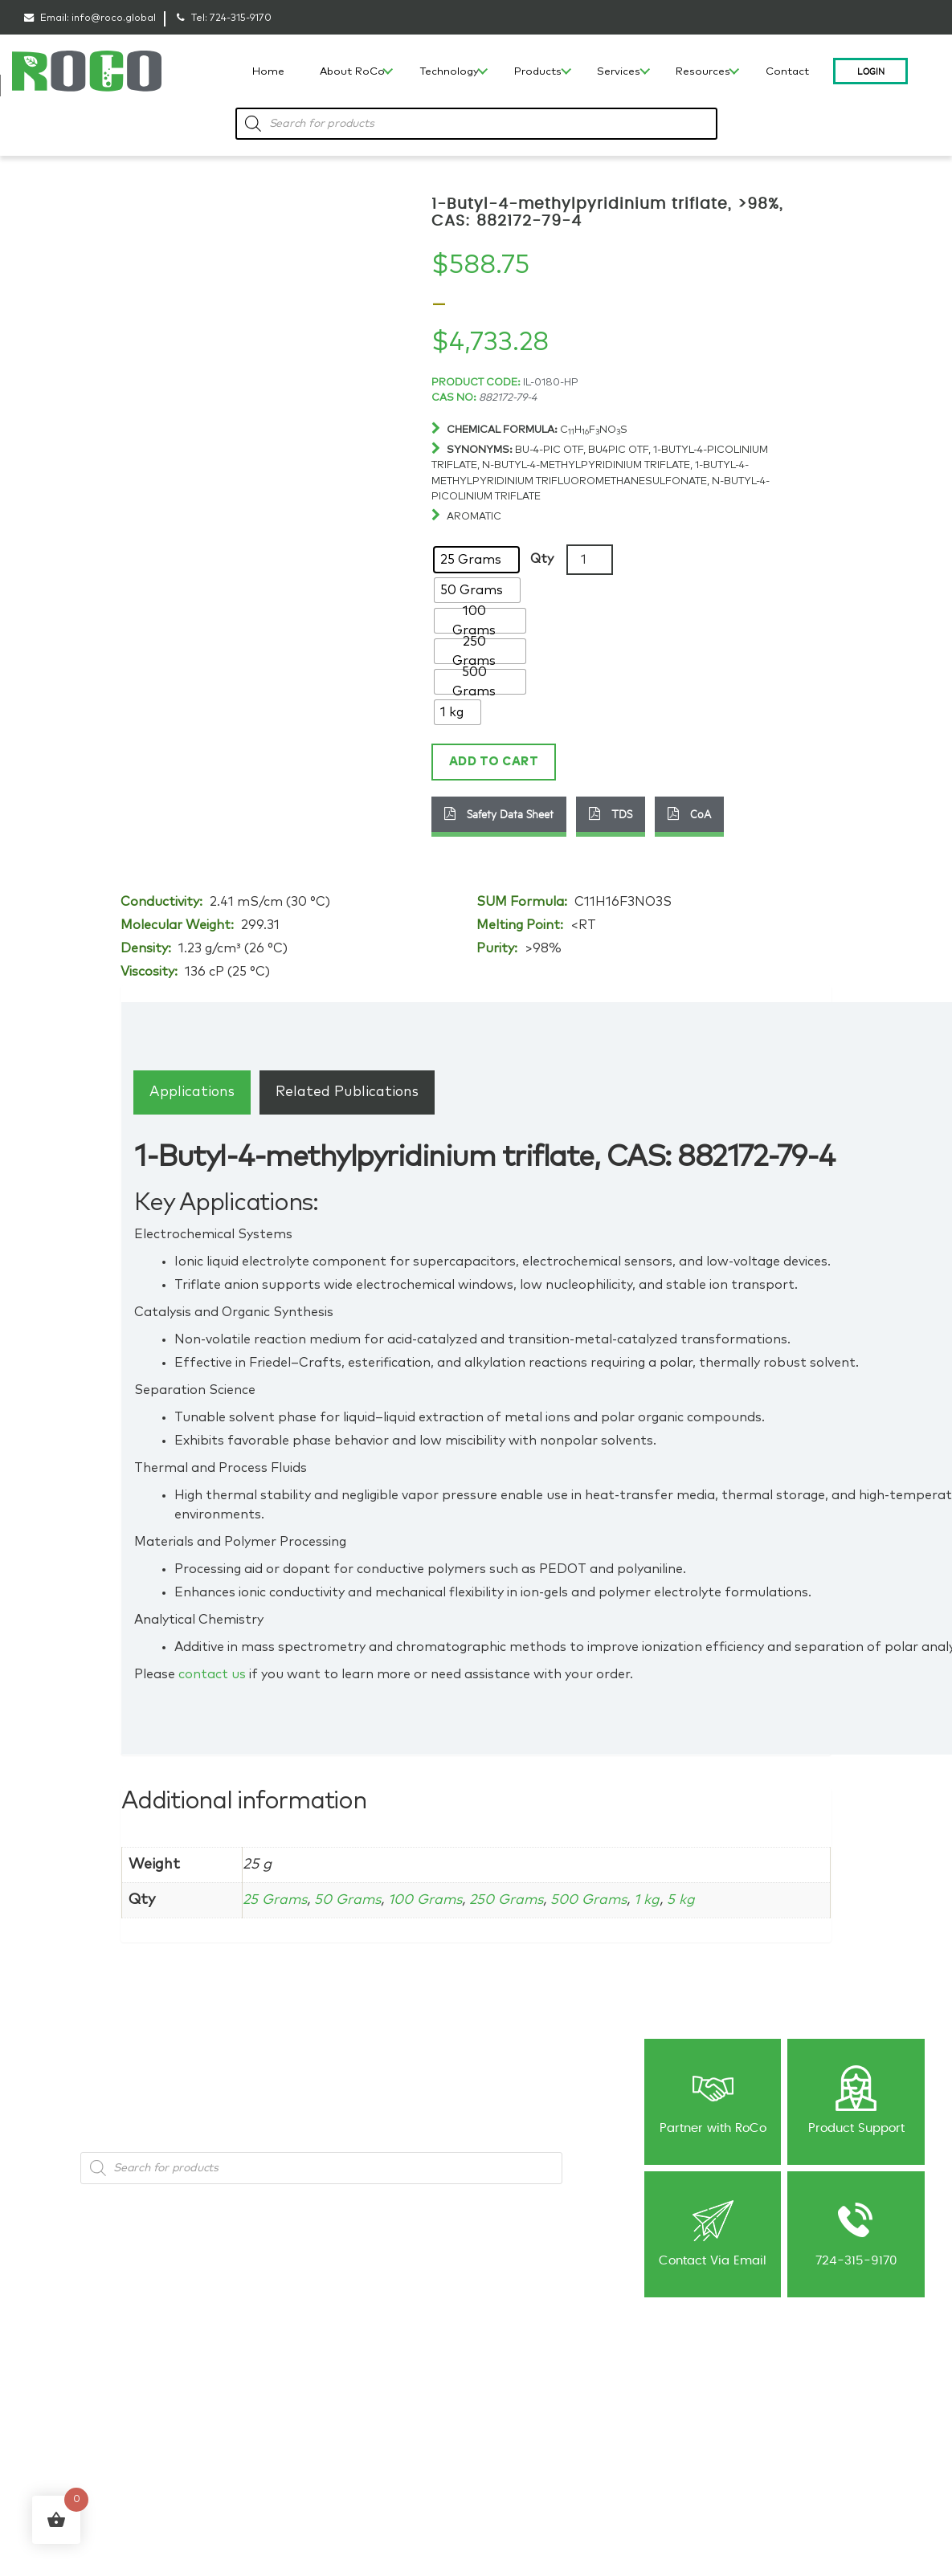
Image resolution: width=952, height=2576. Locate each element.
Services (618, 72)
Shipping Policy (676, 2399)
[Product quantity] (589, 559)
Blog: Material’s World (535, 2382)
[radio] (476, 560)
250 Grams (519, 1898)
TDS (610, 813)
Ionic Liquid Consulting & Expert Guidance (387, 2389)
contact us (212, 1673)
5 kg (702, 1898)
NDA (498, 2435)
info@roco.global (114, 18)
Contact (787, 72)
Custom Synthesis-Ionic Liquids (386, 2464)
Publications (515, 2417)
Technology (449, 72)
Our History (48, 2382)
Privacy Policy (672, 2382)
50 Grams (352, 1898)
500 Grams (606, 1898)
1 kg (666, 1898)
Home (268, 72)
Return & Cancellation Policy (705, 2417)
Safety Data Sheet (499, 813)
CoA (689, 813)
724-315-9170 (241, 18)
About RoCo (352, 72)
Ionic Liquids (206, 2382)
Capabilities (50, 2417)
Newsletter (512, 2399)
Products (538, 72)
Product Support (856, 2098)
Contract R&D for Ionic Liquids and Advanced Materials (382, 2427)
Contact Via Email (712, 2231)
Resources (703, 72)
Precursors (202, 2435)
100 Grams (433, 1898)
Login (871, 70)
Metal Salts (203, 2399)
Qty (542, 558)
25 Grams (276, 1898)
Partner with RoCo (713, 2098)
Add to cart (492, 761)
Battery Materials (216, 2417)
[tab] (192, 1091)
